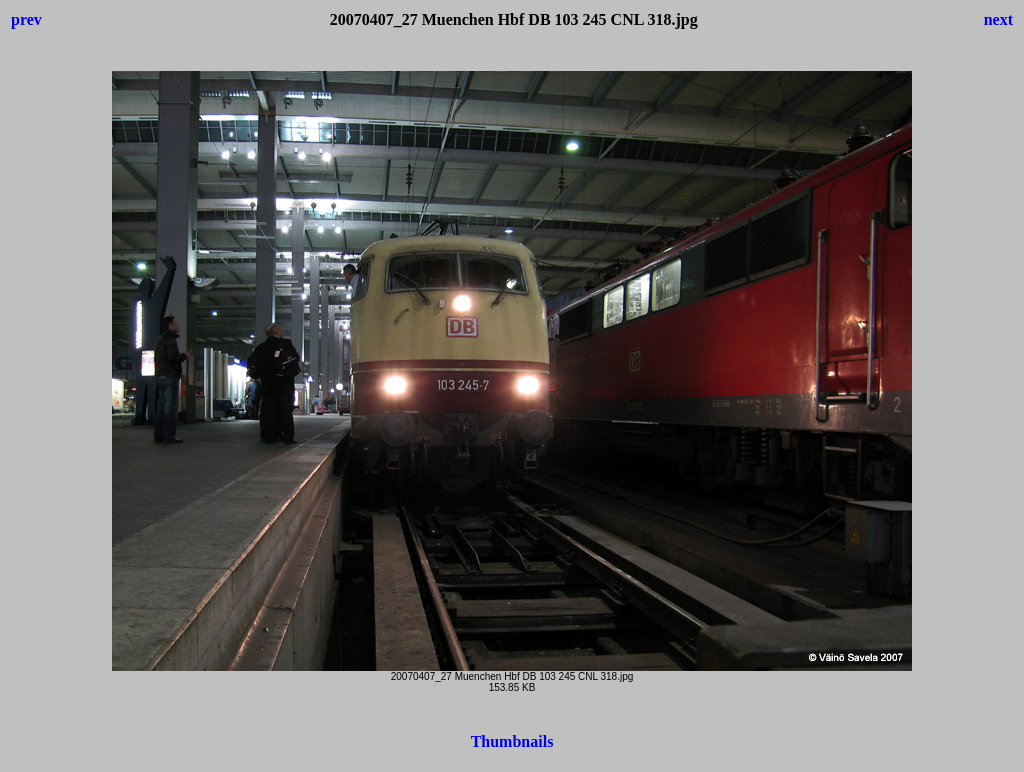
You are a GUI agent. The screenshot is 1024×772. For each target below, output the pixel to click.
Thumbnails (512, 741)
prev (26, 19)
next (998, 19)
